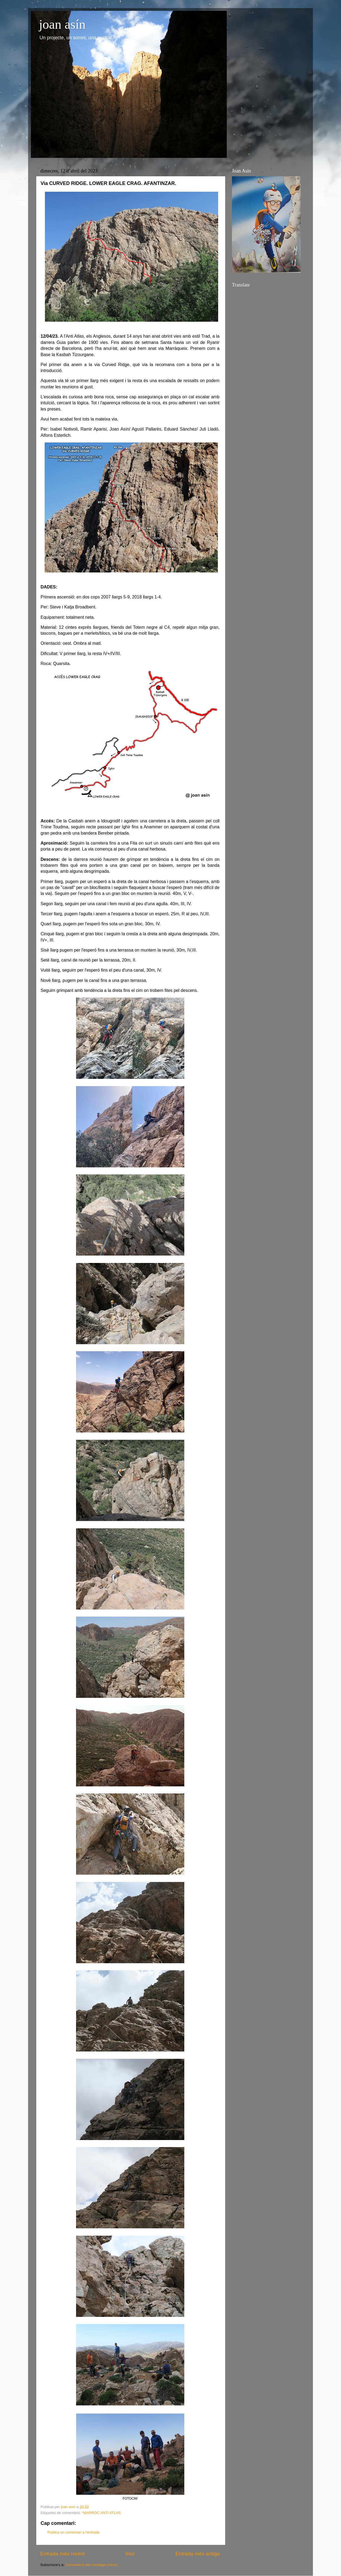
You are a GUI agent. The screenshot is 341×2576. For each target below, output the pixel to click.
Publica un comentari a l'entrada (73, 2532)
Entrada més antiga (197, 2554)
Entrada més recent (62, 2554)
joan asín (62, 24)
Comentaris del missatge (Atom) (91, 2565)
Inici (130, 2554)
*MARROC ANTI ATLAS (101, 2513)
